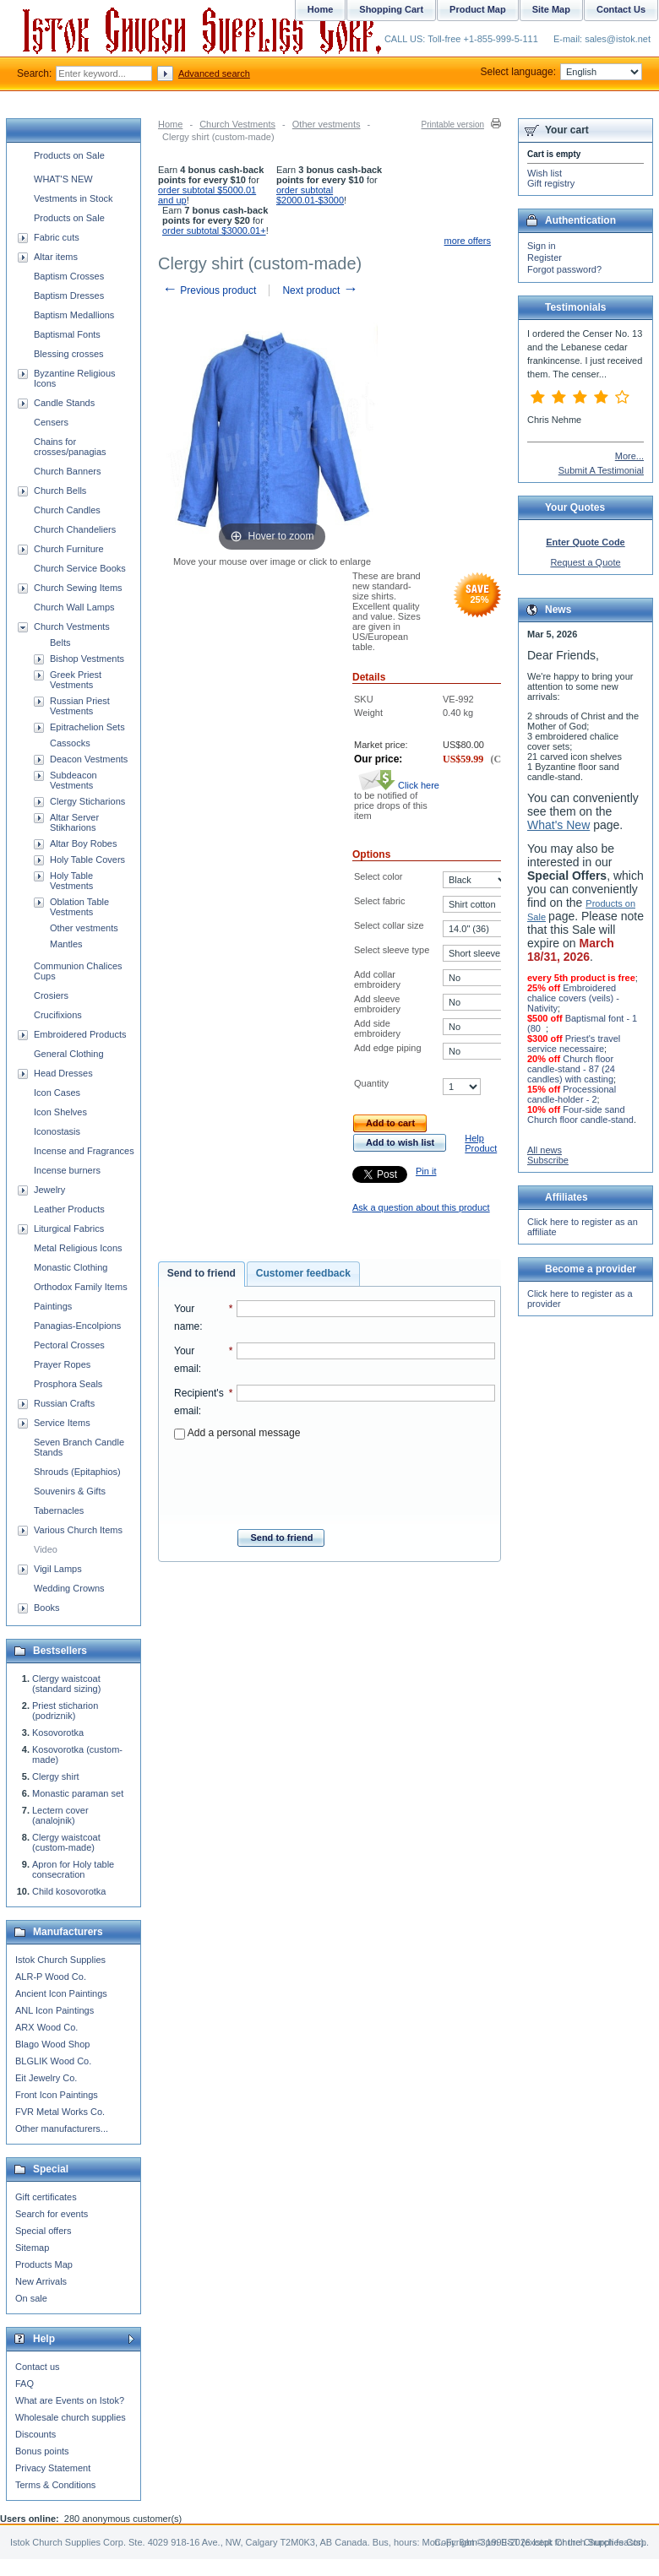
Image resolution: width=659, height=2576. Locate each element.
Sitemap (32, 2247)
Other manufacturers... (61, 2128)
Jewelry (49, 1190)
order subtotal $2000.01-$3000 (310, 195)
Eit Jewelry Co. (46, 2078)
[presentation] (334, 1479)
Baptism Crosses (69, 276)
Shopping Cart (391, 9)
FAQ (24, 2383)
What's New (558, 825)
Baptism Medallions (74, 315)
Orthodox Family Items (81, 1287)
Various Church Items (78, 1530)
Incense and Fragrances (84, 1151)
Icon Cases (57, 1092)
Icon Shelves (60, 1112)
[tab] (201, 1274)
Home (170, 124)
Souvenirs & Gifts (70, 1491)
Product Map (477, 9)
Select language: (561, 72)
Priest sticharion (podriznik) (65, 1710)
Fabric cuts (56, 237)
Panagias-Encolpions (77, 1326)
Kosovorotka (58, 1732)
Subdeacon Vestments (73, 780)
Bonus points (42, 2451)
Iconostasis (57, 1131)
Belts (60, 642)
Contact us (37, 2367)
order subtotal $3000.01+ (214, 230)
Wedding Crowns (69, 1588)
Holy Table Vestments (71, 880)
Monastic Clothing (70, 1267)
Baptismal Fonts (67, 334)
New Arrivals (41, 2281)
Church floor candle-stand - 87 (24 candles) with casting (571, 1069)
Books (47, 1608)
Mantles (66, 944)
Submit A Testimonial (601, 470)
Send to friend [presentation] (201, 1273)
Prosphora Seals (68, 1384)
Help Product (481, 1143)
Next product (319, 290)
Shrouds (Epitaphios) (77, 1472)
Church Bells (60, 490)
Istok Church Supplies (60, 1960)
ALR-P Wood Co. (50, 1976)
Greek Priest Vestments (75, 680)
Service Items (62, 1423)
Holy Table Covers (87, 859)
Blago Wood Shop (52, 2044)
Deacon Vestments (89, 759)
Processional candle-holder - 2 (571, 1094)
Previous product (209, 290)
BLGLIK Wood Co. (53, 2061)
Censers (51, 422)
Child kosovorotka (69, 1891)
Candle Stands (64, 403)
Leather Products (69, 1209)
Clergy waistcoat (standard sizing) (66, 1683)
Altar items (56, 257)
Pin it (426, 1171)
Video (45, 1549)
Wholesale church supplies (70, 2417)
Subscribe (548, 1160)
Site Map (551, 9)
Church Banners (67, 471)
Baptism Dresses (69, 295)
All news (544, 1150)
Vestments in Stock (73, 198)
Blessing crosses (69, 354)
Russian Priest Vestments (80, 706)
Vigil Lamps (58, 1569)
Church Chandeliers (75, 529)
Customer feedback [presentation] (303, 1273)
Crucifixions (58, 1015)
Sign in (541, 246)
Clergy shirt (55, 1776)
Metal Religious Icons (78, 1248)
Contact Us (620, 9)
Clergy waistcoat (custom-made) (66, 1842)
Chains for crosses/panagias (70, 447)
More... (629, 456)
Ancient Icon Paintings (61, 1993)
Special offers (43, 2231)
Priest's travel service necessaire (573, 1043)
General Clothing (69, 1054)
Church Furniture (69, 549)
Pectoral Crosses (69, 1345)
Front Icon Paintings (56, 2095)
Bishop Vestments (87, 658)
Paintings (53, 1306)
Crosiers (51, 995)
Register (544, 257)
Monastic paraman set (77, 1793)
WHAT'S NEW (63, 179)
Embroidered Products (80, 1034)
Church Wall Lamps (74, 607)
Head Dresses (63, 1073)
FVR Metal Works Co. (60, 2112)
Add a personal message (237, 1433)
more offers (467, 241)
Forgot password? (564, 269)
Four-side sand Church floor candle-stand (580, 1114)
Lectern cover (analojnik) (60, 1815)
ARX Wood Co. (46, 2027)
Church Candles (67, 510)
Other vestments (326, 124)
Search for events (51, 2214)
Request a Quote (585, 562)
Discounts (35, 2434)
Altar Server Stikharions (74, 822)
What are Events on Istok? (69, 2400)
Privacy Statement (52, 2468)
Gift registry (551, 183)
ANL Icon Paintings (54, 2010)
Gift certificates (46, 2197)
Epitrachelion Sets (87, 727)
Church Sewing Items (78, 588)
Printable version (453, 124)
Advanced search (214, 73)
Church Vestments (237, 124)
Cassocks (70, 743)
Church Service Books (80, 568)
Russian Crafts (64, 1403)
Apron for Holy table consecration (73, 1869)
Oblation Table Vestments (79, 907)
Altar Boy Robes (83, 843)
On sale (31, 2298)
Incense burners (67, 1170)
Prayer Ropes (62, 1364)
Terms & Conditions (55, 2485)
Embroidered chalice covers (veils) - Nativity (573, 998)
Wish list (544, 173)
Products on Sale (69, 155)
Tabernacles (59, 1510)
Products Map (44, 2264)
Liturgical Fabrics (69, 1228)
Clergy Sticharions (87, 801)
